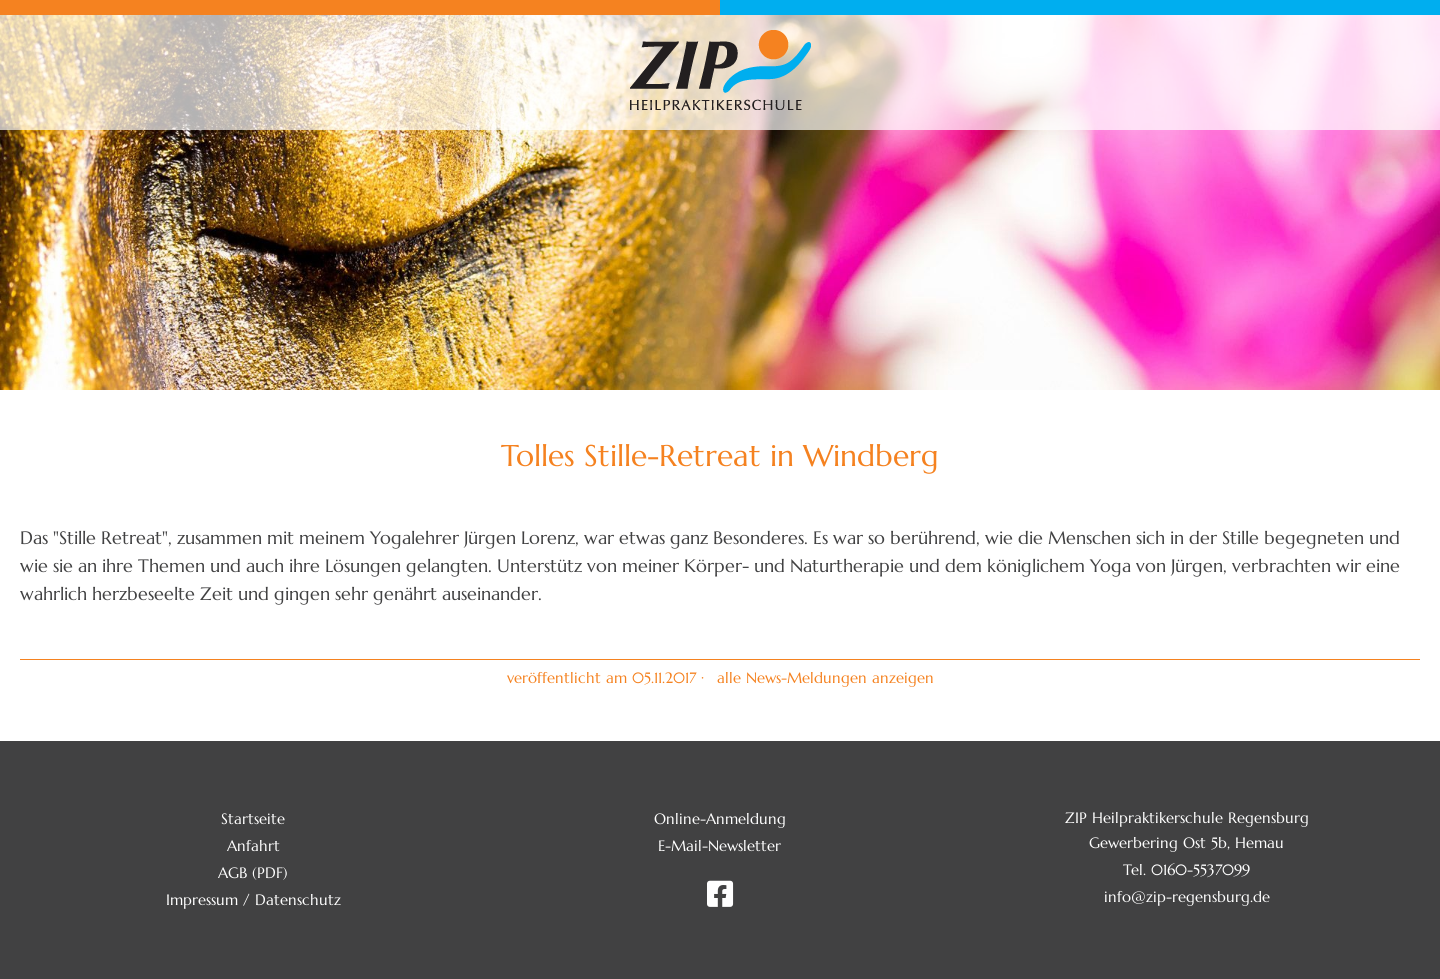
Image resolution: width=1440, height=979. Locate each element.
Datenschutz (298, 899)
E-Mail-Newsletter (719, 845)
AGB (232, 872)
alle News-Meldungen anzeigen (825, 677)
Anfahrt (253, 845)
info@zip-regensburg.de (1187, 896)
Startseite (253, 818)
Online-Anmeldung (720, 818)
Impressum (202, 899)
